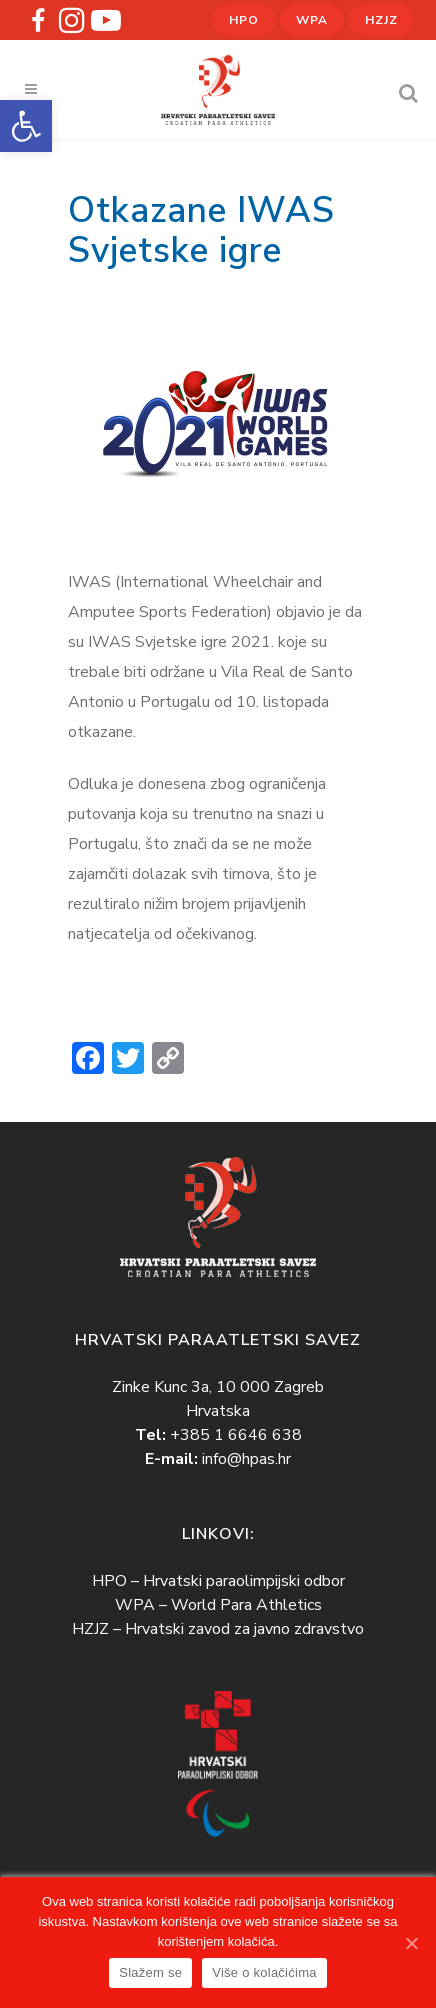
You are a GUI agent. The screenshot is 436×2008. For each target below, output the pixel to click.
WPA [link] (312, 20)
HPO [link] (244, 20)
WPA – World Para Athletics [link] (218, 1605)
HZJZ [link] (381, 20)
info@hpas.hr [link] (246, 1459)
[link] (26, 126)
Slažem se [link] (150, 1972)
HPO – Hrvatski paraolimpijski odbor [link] (218, 1581)
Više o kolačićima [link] (264, 1972)
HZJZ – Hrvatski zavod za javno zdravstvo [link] (218, 1629)
